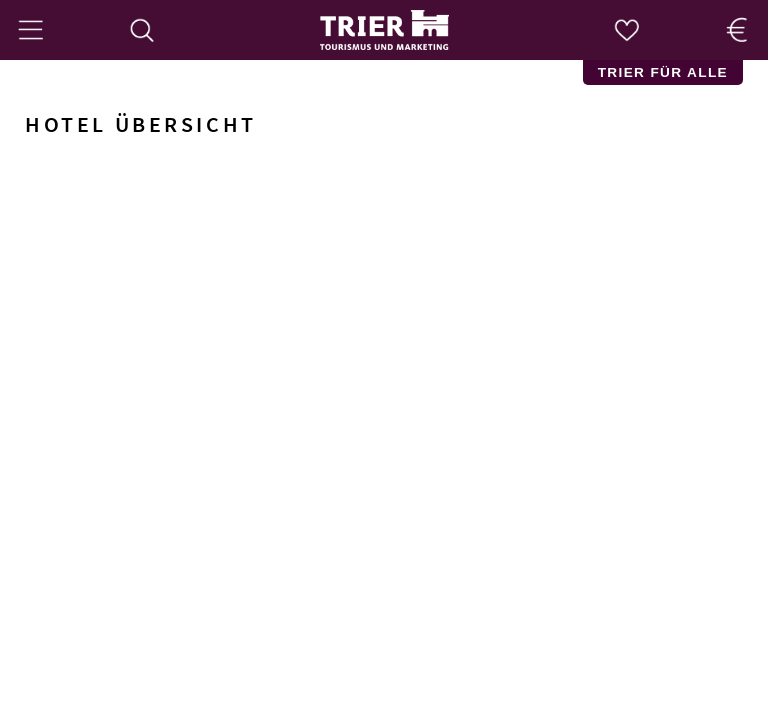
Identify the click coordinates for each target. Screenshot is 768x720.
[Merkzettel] (626, 30)
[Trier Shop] (738, 30)
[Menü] (30, 30)
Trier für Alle (663, 72)
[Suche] (142, 30)
